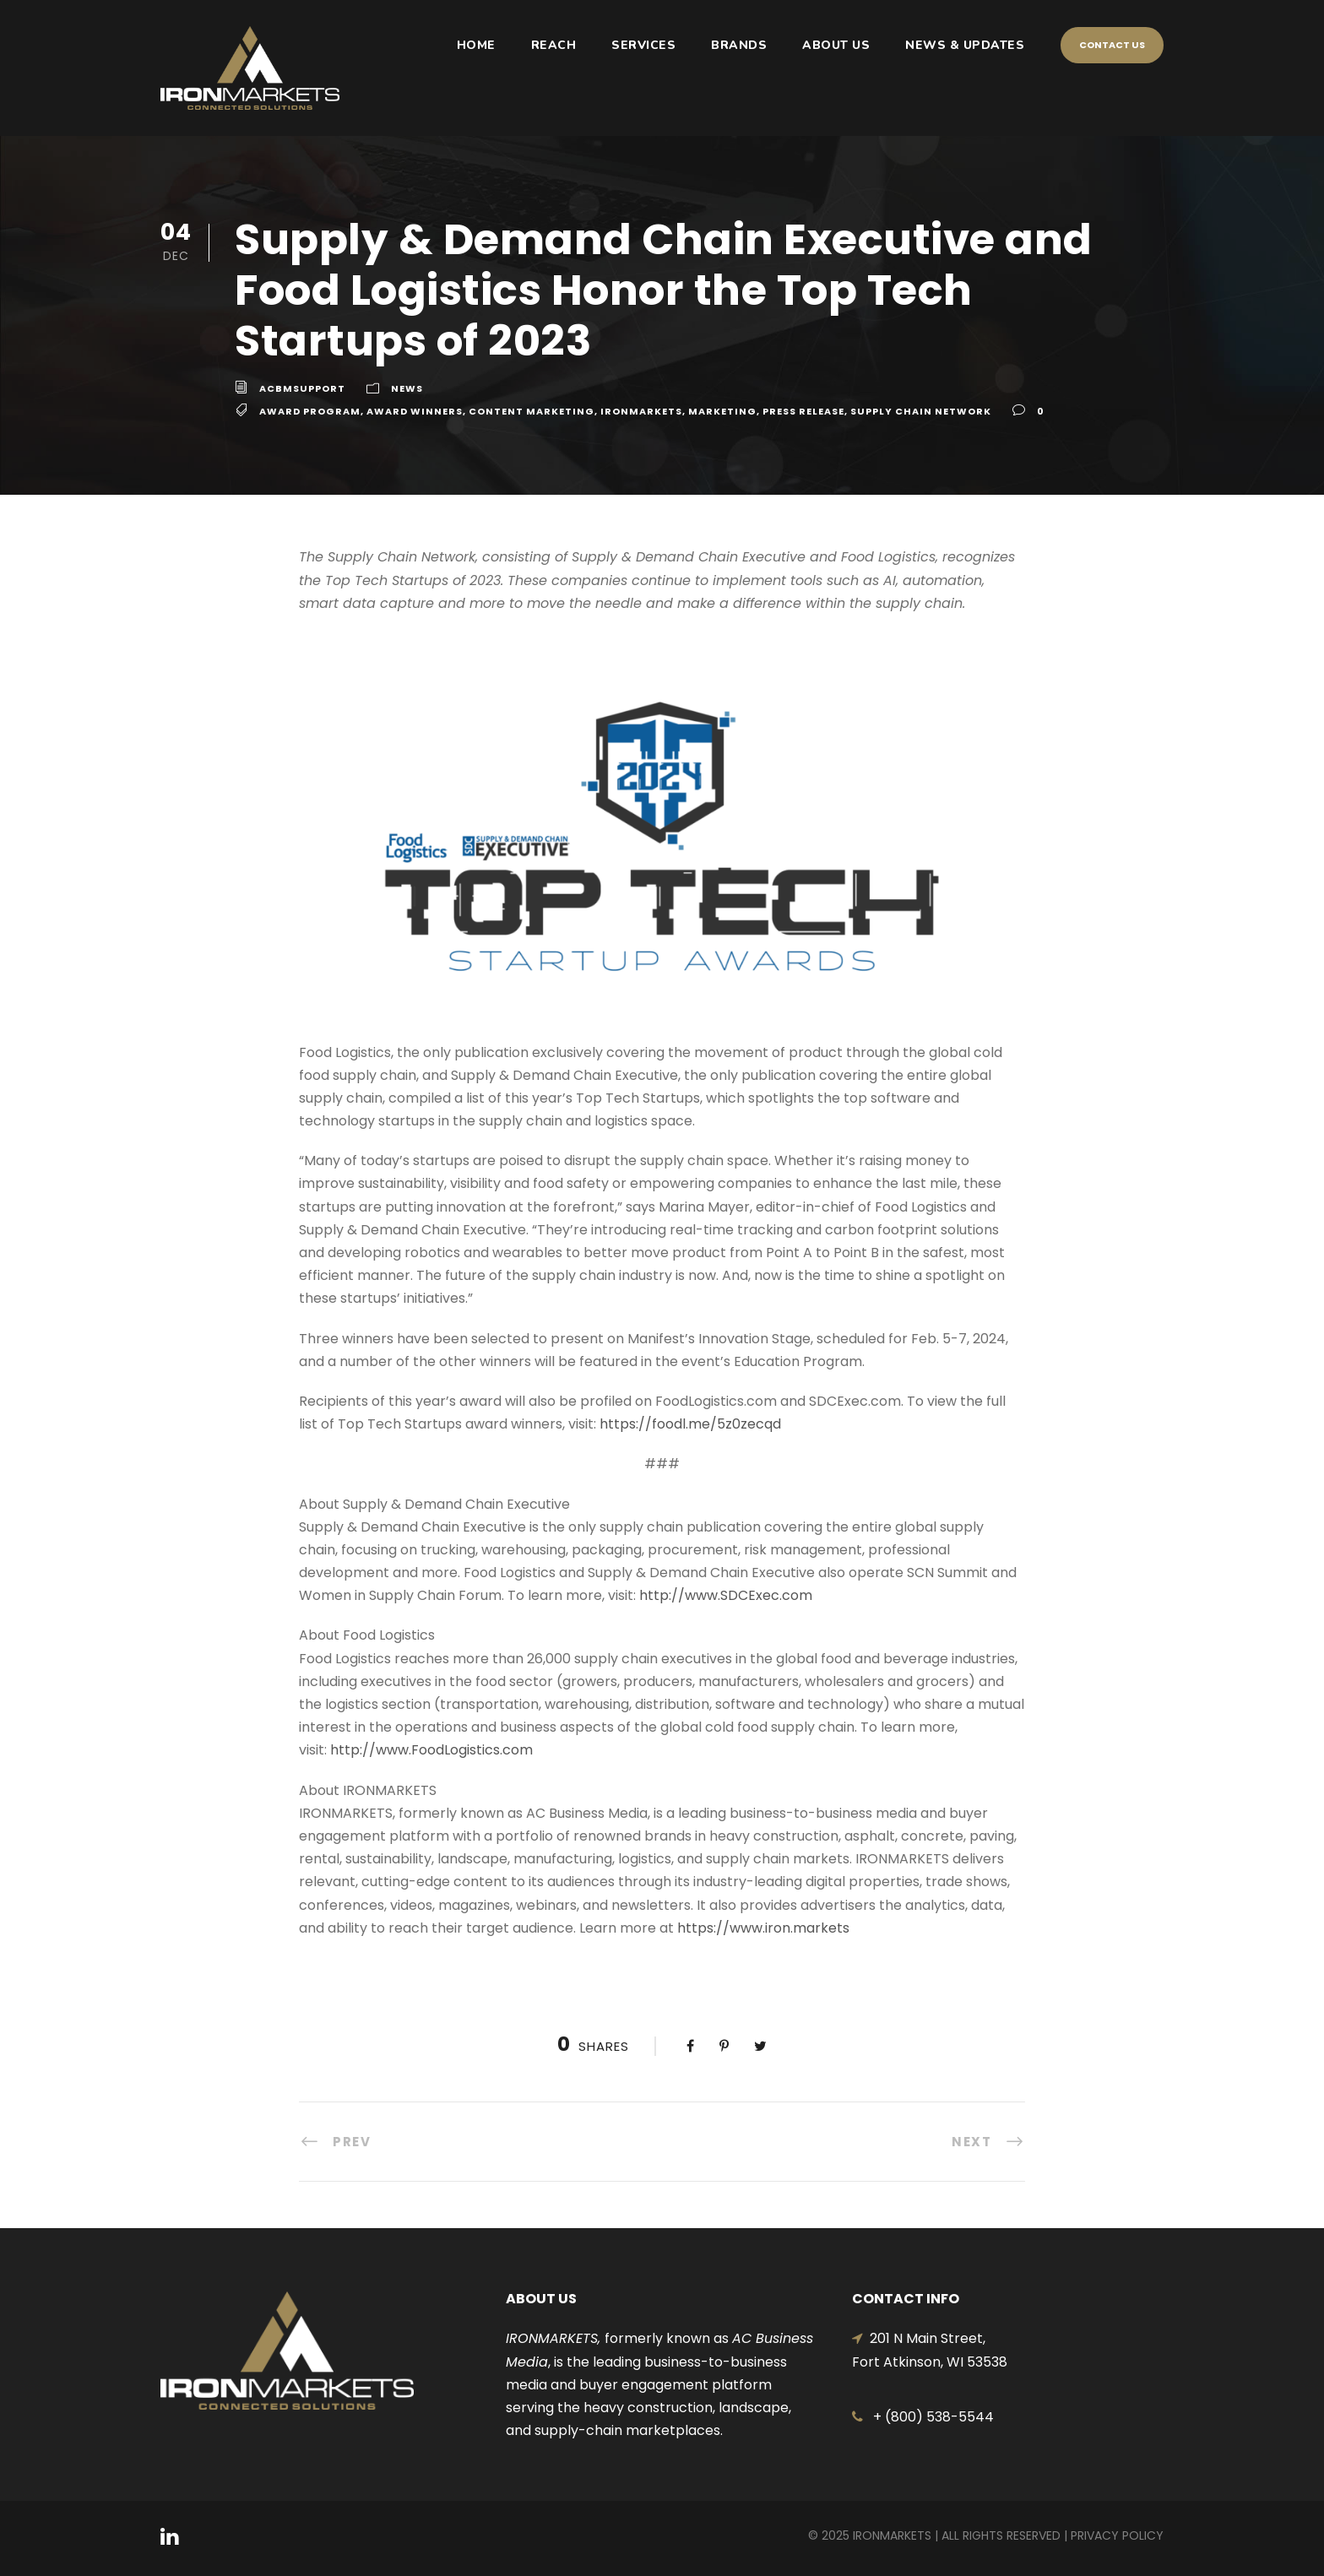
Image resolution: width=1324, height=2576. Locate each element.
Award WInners (414, 411)
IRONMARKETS (641, 411)
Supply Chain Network (920, 411)
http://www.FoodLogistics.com (431, 1750)
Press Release (803, 411)
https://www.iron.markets (763, 1928)
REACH (554, 45)
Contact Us (1112, 45)
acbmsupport (302, 388)
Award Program (310, 411)
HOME (476, 45)
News (407, 388)
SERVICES (643, 45)
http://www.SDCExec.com (725, 1595)
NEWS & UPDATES (964, 45)
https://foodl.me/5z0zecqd (690, 1424)
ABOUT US (836, 45)
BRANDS (739, 45)
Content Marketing (531, 411)
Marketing (722, 411)
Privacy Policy (1117, 2535)
